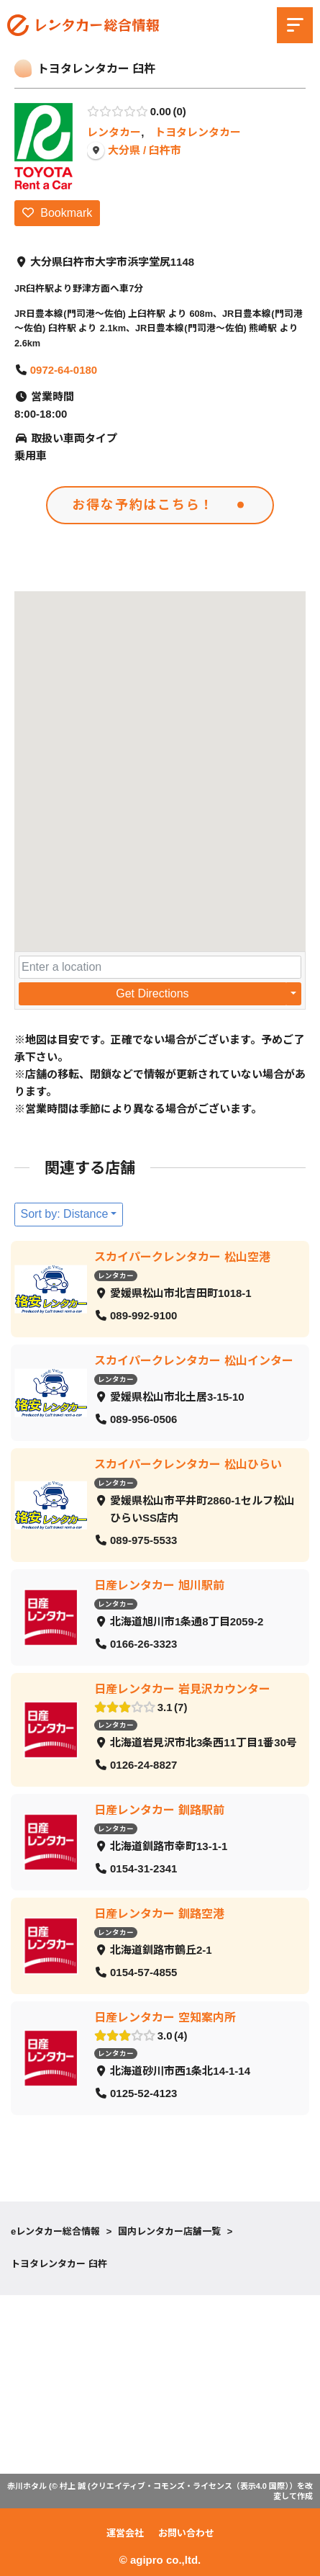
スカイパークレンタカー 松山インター (193, 1361)
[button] (160, 758)
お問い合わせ (186, 2533)
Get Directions (152, 993)
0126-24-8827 (143, 1765)
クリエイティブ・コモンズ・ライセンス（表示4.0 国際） (190, 2486)
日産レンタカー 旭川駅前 (159, 1585)
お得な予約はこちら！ (143, 504)
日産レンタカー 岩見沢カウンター (182, 1689)
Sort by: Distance (65, 1214)
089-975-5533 (143, 1541)
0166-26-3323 (143, 1644)
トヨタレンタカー (198, 132)
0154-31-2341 (143, 1869)
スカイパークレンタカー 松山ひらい (187, 1464)
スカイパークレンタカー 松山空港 (182, 1257)
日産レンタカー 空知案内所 (164, 2017)
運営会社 (125, 2533)
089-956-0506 (143, 1420)
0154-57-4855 (143, 1973)
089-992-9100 (143, 1316)
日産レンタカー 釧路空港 (159, 1914)
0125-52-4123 (143, 2094)
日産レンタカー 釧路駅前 (159, 1810)
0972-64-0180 (63, 370)
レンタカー (114, 132)
